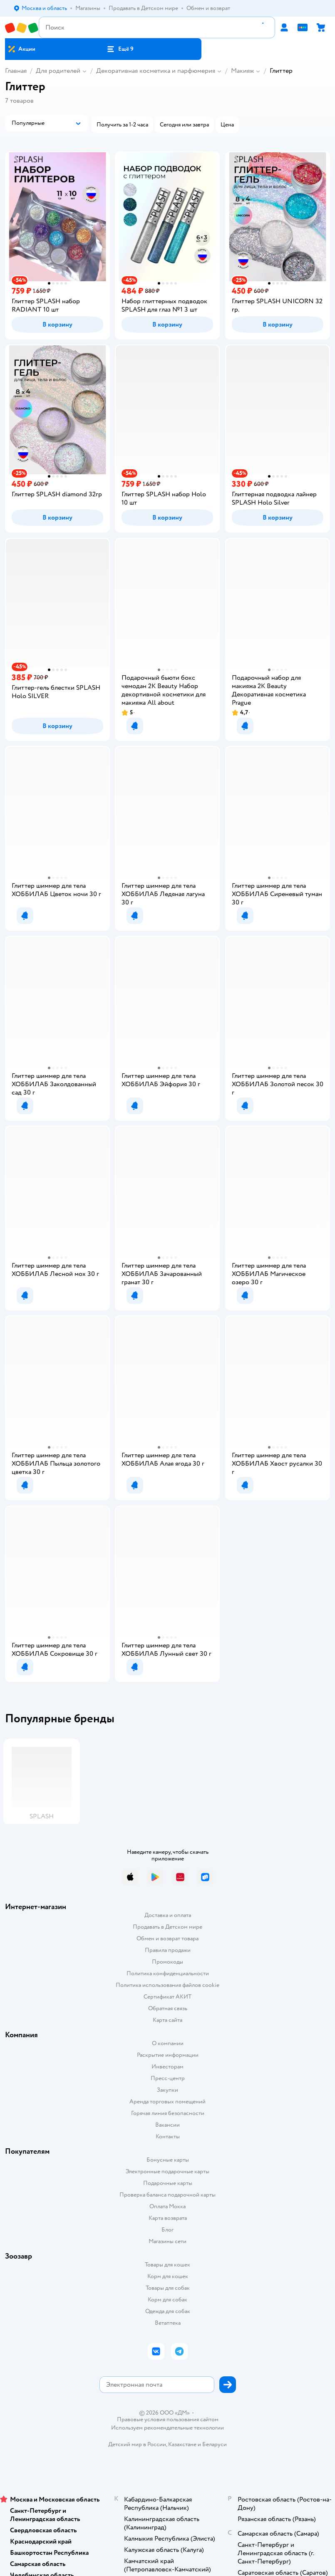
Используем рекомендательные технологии (167, 2427)
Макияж (242, 71)
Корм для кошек (167, 2276)
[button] (120, 49)
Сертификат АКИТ (167, 1996)
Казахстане (182, 2444)
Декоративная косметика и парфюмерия (155, 71)
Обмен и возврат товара (167, 1938)
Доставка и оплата (167, 1915)
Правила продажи (168, 1950)
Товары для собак (168, 2287)
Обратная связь (167, 2008)
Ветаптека (168, 2322)
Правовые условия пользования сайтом (167, 2419)
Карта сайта (167, 2020)
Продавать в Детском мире (167, 1926)
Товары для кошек (167, 2264)
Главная (16, 71)
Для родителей (58, 71)
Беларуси (214, 2444)
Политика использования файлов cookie (167, 1985)
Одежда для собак (167, 2311)
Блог (167, 2229)
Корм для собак (167, 2299)
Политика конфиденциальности (168, 1973)
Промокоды (167, 1961)
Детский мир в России (137, 2444)
